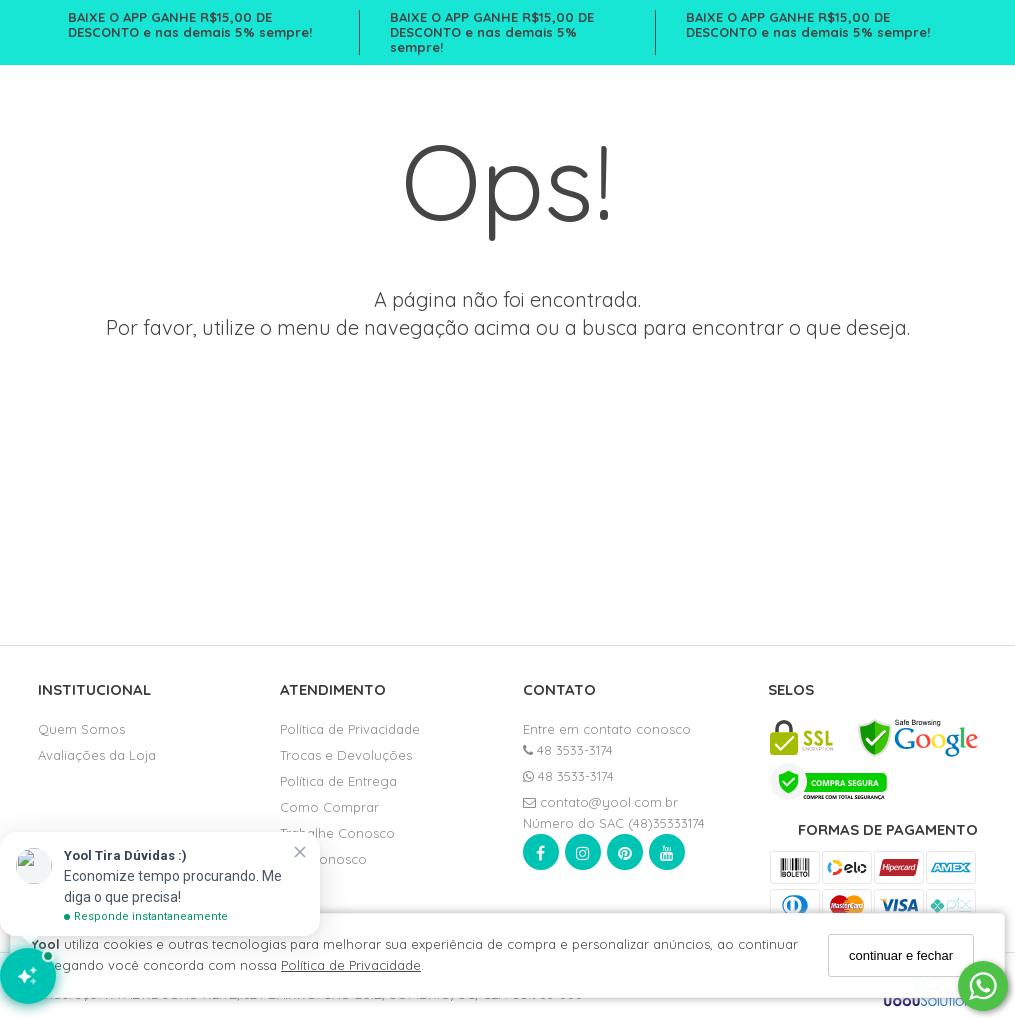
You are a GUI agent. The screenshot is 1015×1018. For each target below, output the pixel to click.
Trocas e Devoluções (346, 755)
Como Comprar (329, 807)
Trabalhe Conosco (337, 833)
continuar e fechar (901, 955)
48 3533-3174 (568, 750)
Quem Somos (81, 729)
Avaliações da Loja (97, 755)
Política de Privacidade (351, 965)
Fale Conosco (323, 859)
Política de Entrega (338, 781)
